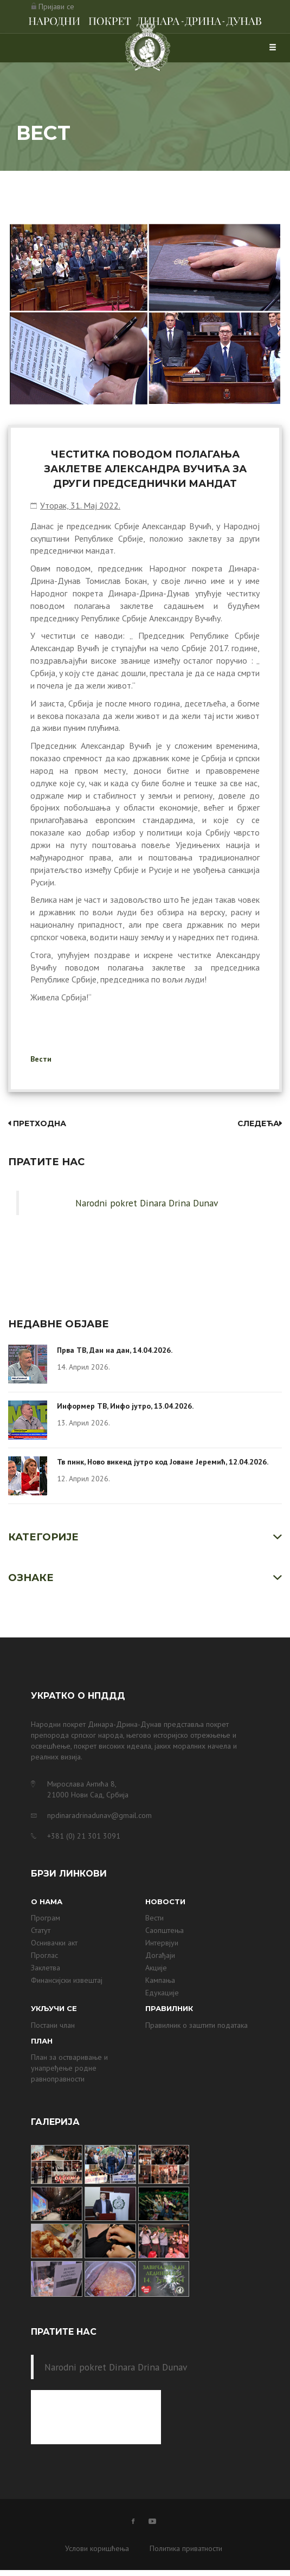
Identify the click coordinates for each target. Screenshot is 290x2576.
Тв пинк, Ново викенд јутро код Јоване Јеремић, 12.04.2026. (162, 1462)
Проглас (44, 1955)
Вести (40, 1059)
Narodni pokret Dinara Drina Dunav (146, 1203)
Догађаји (160, 1955)
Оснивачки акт (54, 1943)
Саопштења (164, 1930)
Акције (156, 1968)
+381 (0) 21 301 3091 (83, 1836)
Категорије (43, 1537)
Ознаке (31, 1578)
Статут (40, 1930)
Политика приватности (186, 2548)
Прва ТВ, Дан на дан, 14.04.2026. (114, 1350)
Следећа (259, 1123)
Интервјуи (161, 1943)
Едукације (162, 1992)
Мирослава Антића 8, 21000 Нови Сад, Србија (87, 1789)
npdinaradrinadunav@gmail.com (99, 1815)
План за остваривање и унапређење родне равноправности (69, 2068)
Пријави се (56, 6)
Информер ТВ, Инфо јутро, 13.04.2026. (125, 1406)
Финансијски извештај (66, 1980)
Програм (45, 1918)
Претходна (37, 1123)
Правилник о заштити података (196, 2025)
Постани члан (53, 2025)
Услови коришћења (97, 2548)
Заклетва (45, 1968)
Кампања (160, 1980)
